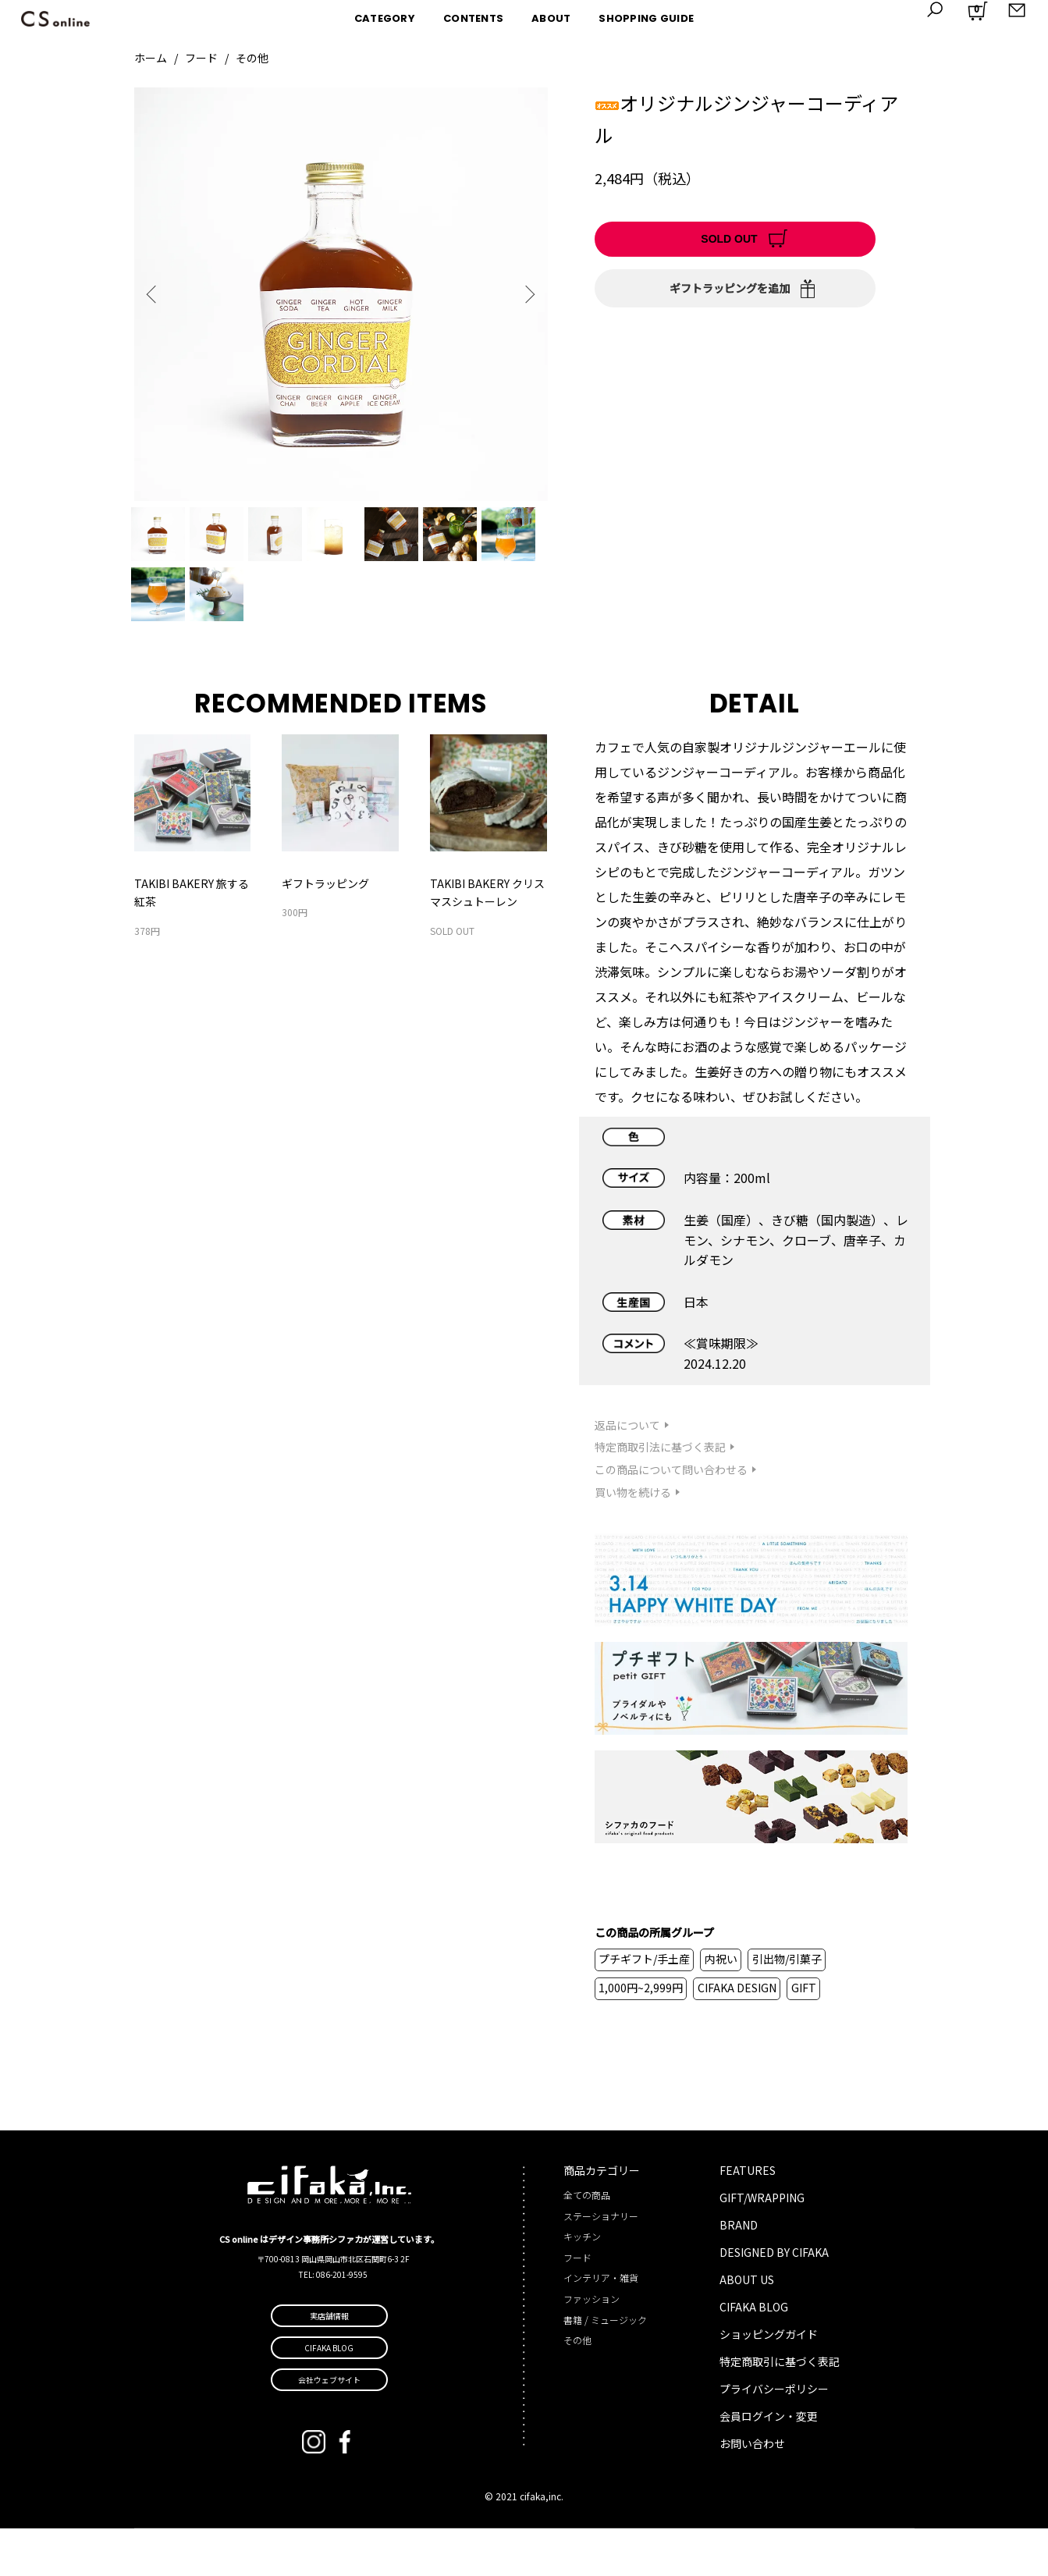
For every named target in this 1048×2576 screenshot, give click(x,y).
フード (201, 58)
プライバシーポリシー (774, 2436)
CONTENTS (473, 18)
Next (524, 294)
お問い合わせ (752, 2491)
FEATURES (747, 2218)
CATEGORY (384, 18)
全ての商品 (586, 2242)
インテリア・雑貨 (600, 2325)
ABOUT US (746, 2327)
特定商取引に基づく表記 (779, 2409)
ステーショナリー (600, 2263)
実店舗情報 (329, 2363)
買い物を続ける (633, 1539)
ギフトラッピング (325, 931)
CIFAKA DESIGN (737, 2035)
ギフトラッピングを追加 (730, 288)
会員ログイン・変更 (768, 2463)
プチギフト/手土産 (644, 2006)
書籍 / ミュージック (605, 2367)
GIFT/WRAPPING (762, 2245)
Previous (157, 294)
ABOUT (550, 18)
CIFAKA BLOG (753, 2354)
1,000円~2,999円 (641, 2035)
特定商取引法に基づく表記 (660, 1494)
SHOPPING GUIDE (646, 18)
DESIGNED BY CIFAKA (774, 2300)
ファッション (591, 2346)
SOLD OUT (729, 239)
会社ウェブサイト (329, 2427)
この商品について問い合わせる (671, 1517)
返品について (627, 1472)
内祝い (721, 2006)
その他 (252, 58)
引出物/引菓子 (787, 2006)
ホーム (150, 58)
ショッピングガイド (768, 2381)
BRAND (738, 2272)
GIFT (803, 2035)
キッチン (582, 2283)
